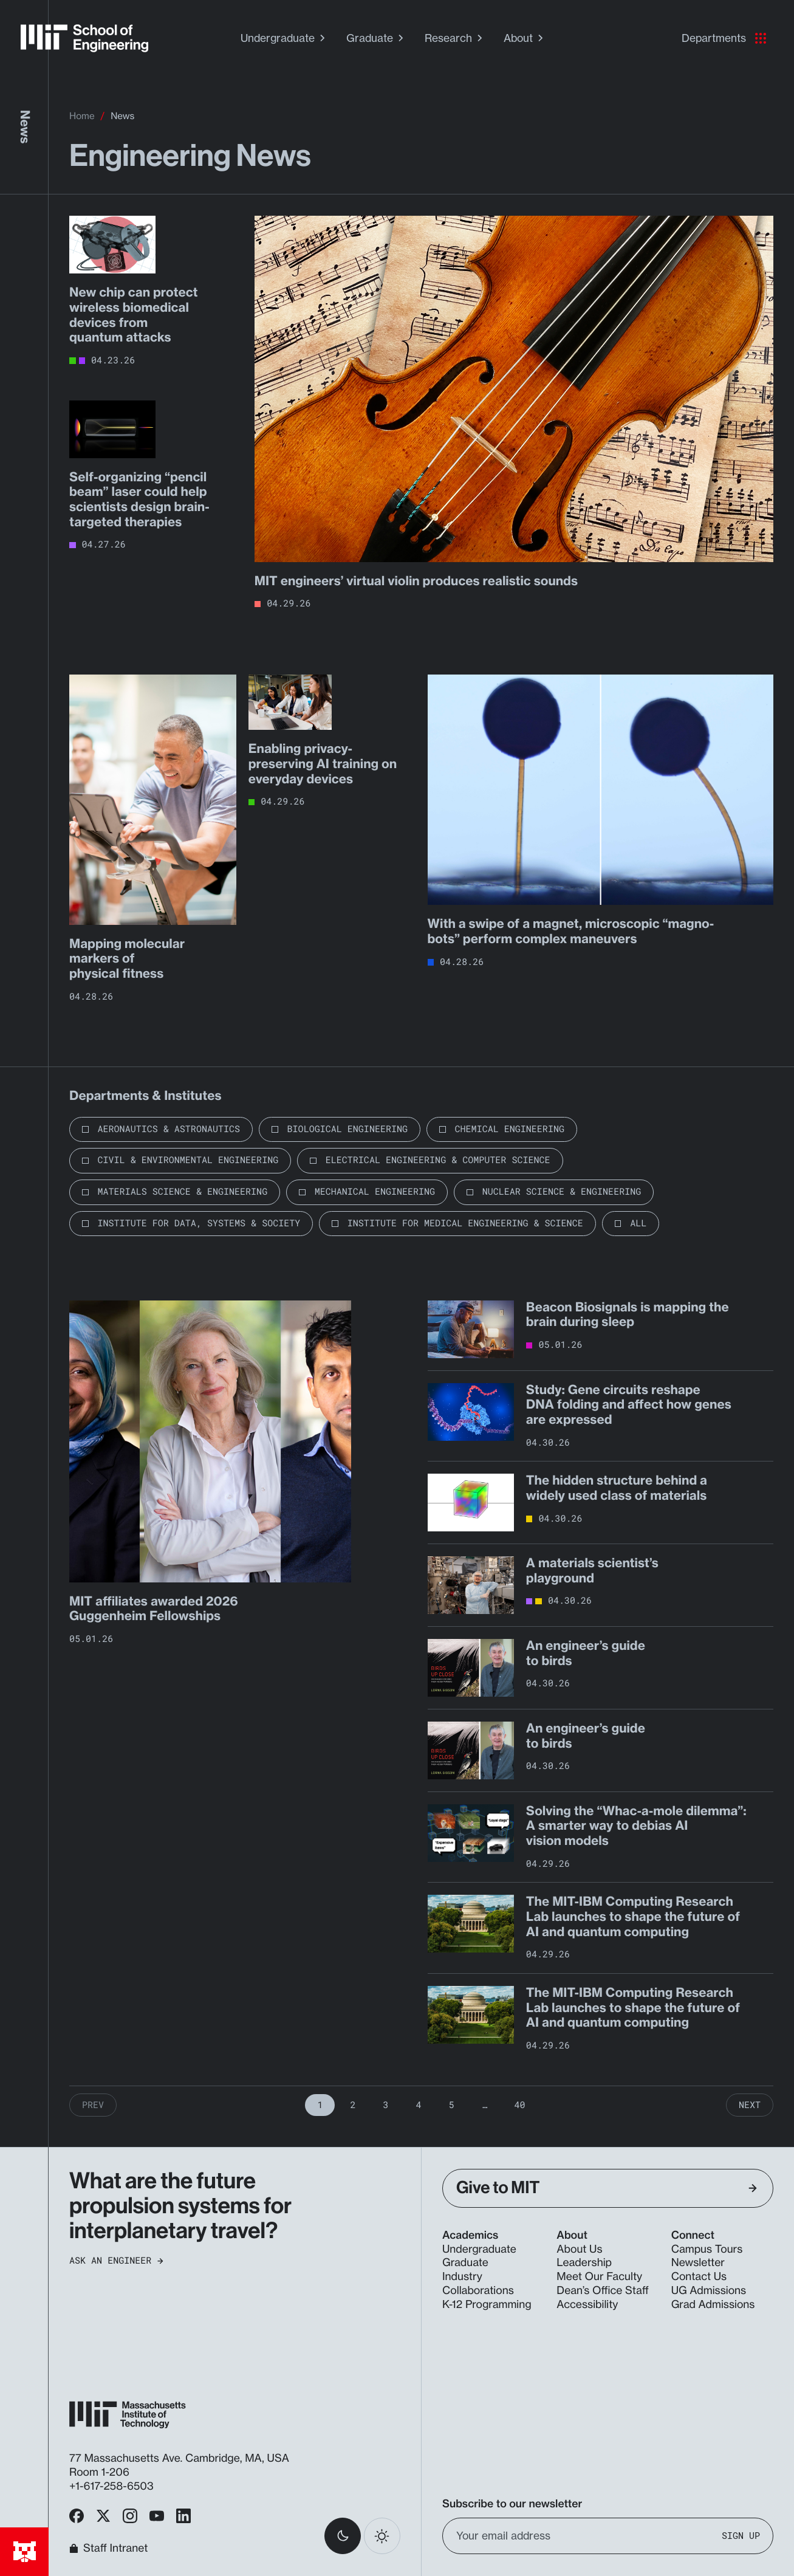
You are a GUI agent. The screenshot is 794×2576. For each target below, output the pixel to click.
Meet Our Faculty (599, 2276)
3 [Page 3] (385, 2105)
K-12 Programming (487, 2304)
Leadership (584, 2262)
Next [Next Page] (750, 2105)
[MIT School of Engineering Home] (84, 38)
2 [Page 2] (352, 2105)
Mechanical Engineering (375, 1192)
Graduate (376, 38)
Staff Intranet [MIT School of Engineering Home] (108, 2548)
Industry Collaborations (478, 2283)
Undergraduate (284, 38)
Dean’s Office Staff (602, 2290)
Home (82, 116)
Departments (724, 38)
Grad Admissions (713, 2304)
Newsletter (698, 2262)
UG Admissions (709, 2290)
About (525, 38)
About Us (579, 2249)
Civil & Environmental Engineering (188, 1160)
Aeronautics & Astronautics (169, 1129)
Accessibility (587, 2304)
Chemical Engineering (509, 1129)
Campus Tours (707, 2249)
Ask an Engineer (116, 2261)
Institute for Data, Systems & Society (199, 1223)
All (638, 1223)
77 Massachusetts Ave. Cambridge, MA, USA (180, 2458)
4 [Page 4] (418, 2105)
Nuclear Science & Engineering (562, 1192)
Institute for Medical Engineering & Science (465, 1223)
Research (455, 38)
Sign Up (741, 2535)
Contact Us (699, 2276)
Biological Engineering (347, 1129)
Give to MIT (606, 2188)
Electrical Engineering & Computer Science (438, 1160)
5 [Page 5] (451, 2105)
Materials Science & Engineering (183, 1192)
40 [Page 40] (520, 2105)
